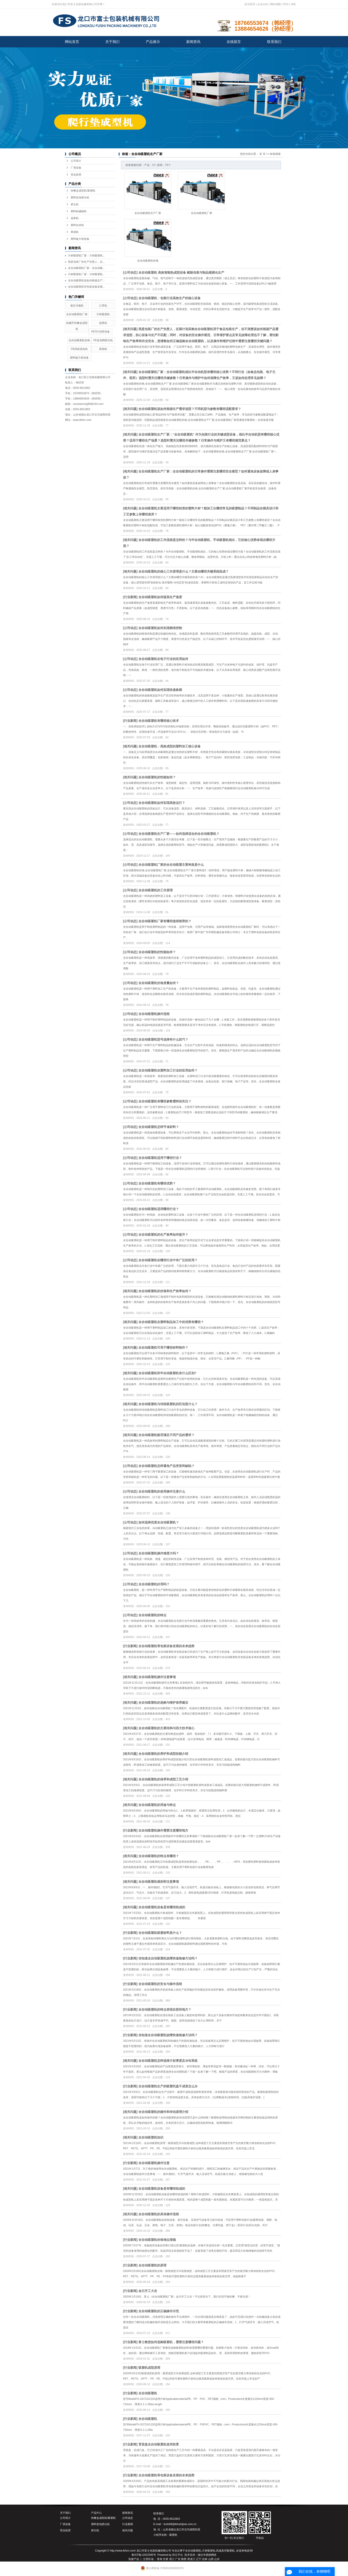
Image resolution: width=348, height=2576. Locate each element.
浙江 (171, 2559)
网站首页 (72, 42)
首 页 (262, 153)
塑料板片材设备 (80, 238)
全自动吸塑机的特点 (152, 1615)
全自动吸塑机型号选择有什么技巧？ (163, 1039)
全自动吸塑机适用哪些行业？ (158, 1209)
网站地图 (275, 4)
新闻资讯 (193, 42)
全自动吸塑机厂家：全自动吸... (86, 268)
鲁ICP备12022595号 (144, 2554)
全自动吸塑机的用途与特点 (157, 1805)
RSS (286, 4)
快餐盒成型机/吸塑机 (83, 190)
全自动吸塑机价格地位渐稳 (157, 2239)
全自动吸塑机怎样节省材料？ (158, 1127)
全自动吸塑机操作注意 (154, 2163)
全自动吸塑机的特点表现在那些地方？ (164, 2009)
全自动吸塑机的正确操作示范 (158, 2311)
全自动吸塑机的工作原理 (155, 890)
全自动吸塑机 (147, 2393)
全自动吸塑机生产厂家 (147, 213)
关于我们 (112, 42)
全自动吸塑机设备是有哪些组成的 (161, 1907)
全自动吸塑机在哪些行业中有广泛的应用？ (168, 1260)
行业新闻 (130, 597)
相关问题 (130, 329)
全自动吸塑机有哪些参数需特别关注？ (164, 1101)
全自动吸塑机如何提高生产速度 (160, 597)
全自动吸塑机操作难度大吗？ (158, 1553)
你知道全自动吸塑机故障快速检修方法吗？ (168, 1958)
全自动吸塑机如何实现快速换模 (160, 690)
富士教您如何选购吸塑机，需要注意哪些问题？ (171, 2342)
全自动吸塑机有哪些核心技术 (158, 720)
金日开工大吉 (147, 2291)
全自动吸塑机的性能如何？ (157, 777)
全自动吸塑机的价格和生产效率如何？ (164, 1291)
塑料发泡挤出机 (80, 197)
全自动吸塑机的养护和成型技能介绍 (163, 1753)
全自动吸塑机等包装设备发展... (86, 286)
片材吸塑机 (103, 314)
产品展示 (153, 42)
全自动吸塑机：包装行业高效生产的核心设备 (169, 298)
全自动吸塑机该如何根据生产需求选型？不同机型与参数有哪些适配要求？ (189, 409)
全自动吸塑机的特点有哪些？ (158, 1856)
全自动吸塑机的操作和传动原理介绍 (163, 2112)
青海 (159, 2559)
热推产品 (133, 2559)
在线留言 (234, 42)
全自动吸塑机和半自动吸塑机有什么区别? (167, 1373)
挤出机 (75, 204)
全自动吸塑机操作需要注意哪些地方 (163, 1830)
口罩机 (103, 305)
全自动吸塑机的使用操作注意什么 (161, 1491)
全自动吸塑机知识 (150, 2137)
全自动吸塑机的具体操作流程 (158, 2214)
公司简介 (76, 160)
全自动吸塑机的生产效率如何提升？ (163, 1234)
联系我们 (274, 42)
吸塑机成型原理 (149, 2367)
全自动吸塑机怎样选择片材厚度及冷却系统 (168, 2060)
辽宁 (198, 2559)
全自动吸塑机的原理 (152, 2265)
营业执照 (76, 174)
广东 (177, 2559)
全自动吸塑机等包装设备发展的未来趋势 (166, 1646)
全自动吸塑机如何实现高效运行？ (161, 803)
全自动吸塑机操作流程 (154, 1014)
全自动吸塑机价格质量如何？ (158, 983)
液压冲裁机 (77, 305)
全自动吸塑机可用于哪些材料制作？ (163, 1347)
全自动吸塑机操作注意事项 (157, 1677)
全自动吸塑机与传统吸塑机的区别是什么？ (168, 1404)
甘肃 (165, 2559)
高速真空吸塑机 (225, 2550)
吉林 (204, 2559)
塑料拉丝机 (77, 225)
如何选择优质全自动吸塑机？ (158, 1522)
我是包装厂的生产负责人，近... (86, 261)
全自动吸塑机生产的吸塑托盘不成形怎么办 (168, 2086)
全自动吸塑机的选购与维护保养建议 (163, 1702)
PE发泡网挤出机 (103, 340)
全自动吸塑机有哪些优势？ (157, 1183)
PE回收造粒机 (79, 349)
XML (293, 4)
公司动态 (130, 272)
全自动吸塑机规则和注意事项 (158, 1881)
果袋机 (75, 232)
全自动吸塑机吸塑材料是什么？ (160, 1933)
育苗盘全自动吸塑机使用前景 (158, 2444)
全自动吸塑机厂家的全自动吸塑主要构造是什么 (171, 864)
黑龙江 (191, 2559)
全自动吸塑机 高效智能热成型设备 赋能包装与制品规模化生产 (181, 272)
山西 (211, 2559)
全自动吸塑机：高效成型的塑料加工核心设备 (169, 746)
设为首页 (249, 4)
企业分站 (262, 4)
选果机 (75, 218)
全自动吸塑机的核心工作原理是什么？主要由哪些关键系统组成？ (183, 571)
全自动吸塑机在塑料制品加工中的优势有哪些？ (171, 1322)
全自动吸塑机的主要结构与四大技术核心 (166, 1728)
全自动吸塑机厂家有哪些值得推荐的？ (164, 921)
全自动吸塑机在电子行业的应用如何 (163, 659)
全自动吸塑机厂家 (77, 314)
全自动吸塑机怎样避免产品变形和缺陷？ (166, 1466)
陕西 (183, 2559)
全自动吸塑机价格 (79, 340)
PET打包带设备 (100, 331)
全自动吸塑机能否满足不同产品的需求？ (166, 1435)
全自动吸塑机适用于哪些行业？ (160, 1158)
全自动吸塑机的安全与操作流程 (160, 1984)
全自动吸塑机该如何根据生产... (86, 280)
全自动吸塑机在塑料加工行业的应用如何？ (168, 1070)
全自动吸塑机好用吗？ (154, 1584)
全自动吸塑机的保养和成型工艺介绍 (163, 1779)
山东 (217, 2559)
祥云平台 (177, 2554)
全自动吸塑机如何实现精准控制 (160, 628)
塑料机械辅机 (79, 211)
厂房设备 (76, 167)
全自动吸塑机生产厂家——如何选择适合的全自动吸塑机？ (178, 833)
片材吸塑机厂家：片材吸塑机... (86, 255)
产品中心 (96, 2512)
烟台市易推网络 (207, 2554)
